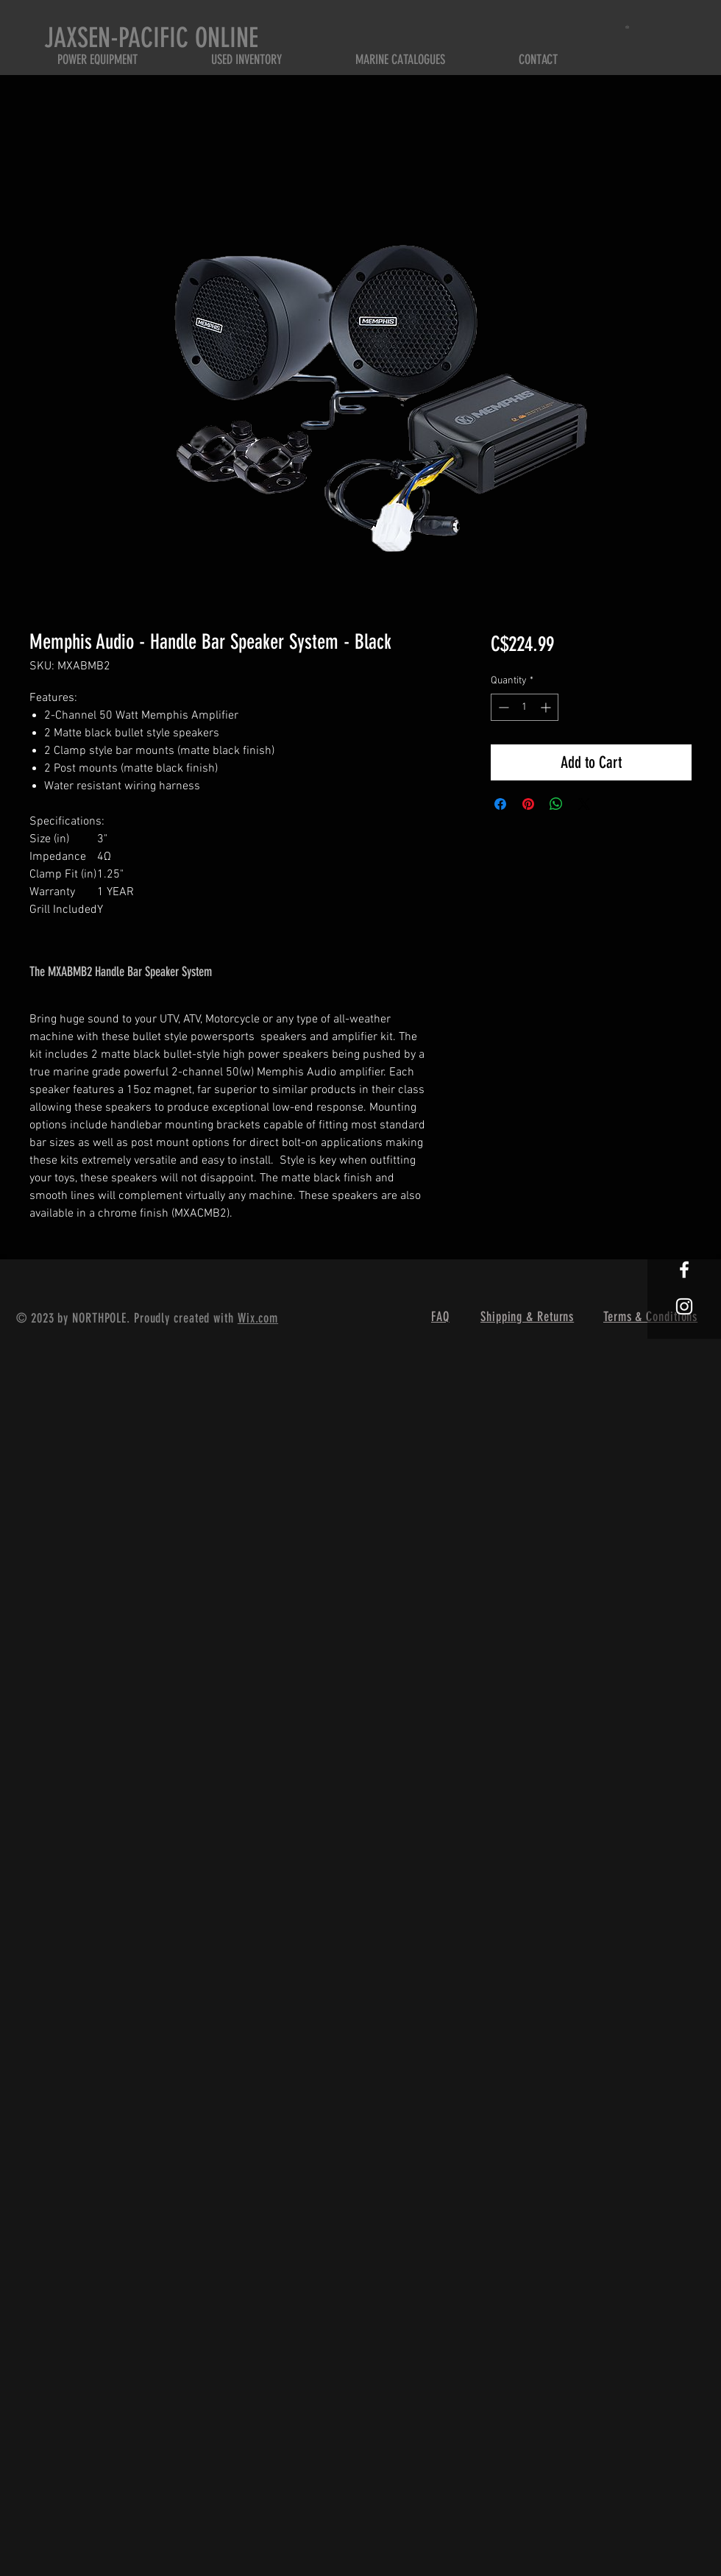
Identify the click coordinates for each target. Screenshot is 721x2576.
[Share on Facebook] (500, 804)
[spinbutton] (524, 707)
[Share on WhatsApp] (556, 804)
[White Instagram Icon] (684, 1306)
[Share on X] (584, 804)
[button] (629, 27)
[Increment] (547, 707)
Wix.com (258, 1318)
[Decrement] (502, 707)
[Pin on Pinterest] (528, 804)
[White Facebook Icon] (684, 1270)
